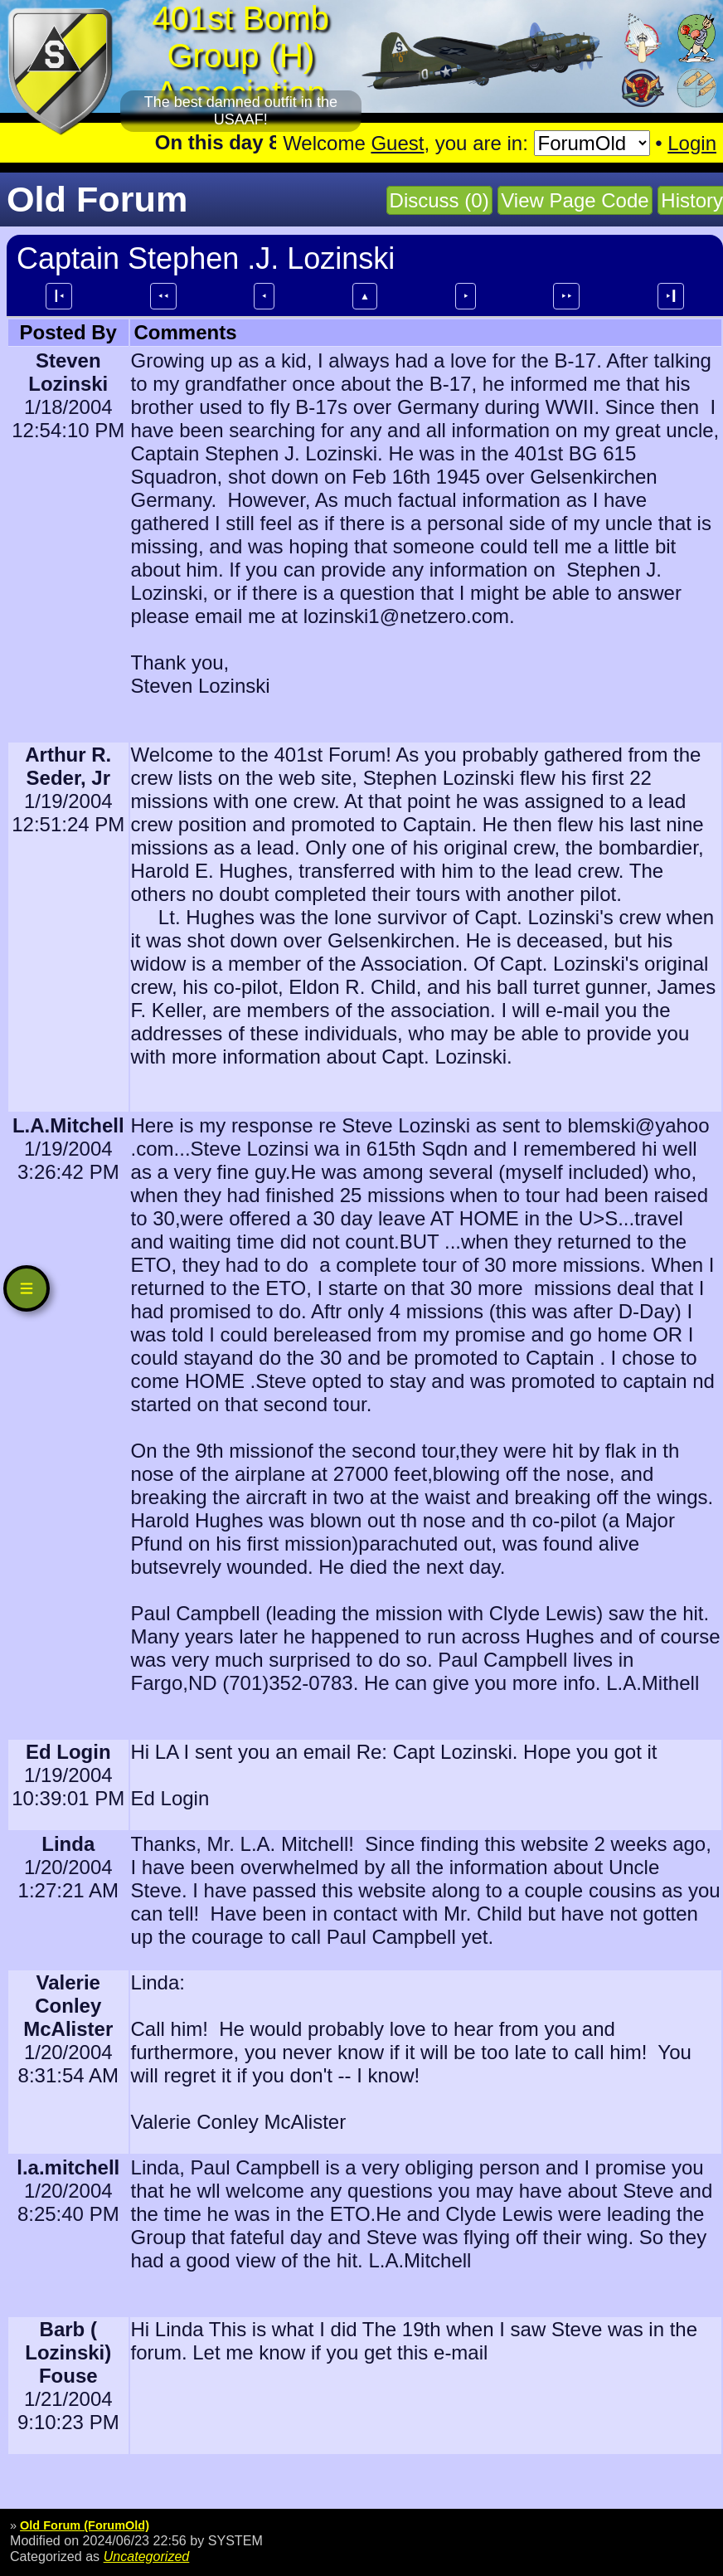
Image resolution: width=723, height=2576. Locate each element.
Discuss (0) (439, 200)
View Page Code (574, 200)
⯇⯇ (163, 296)
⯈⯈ (566, 296)
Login (691, 143)
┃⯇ (59, 296)
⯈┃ (671, 296)
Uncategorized (147, 2556)
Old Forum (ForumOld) (84, 2525)
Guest (397, 143)
